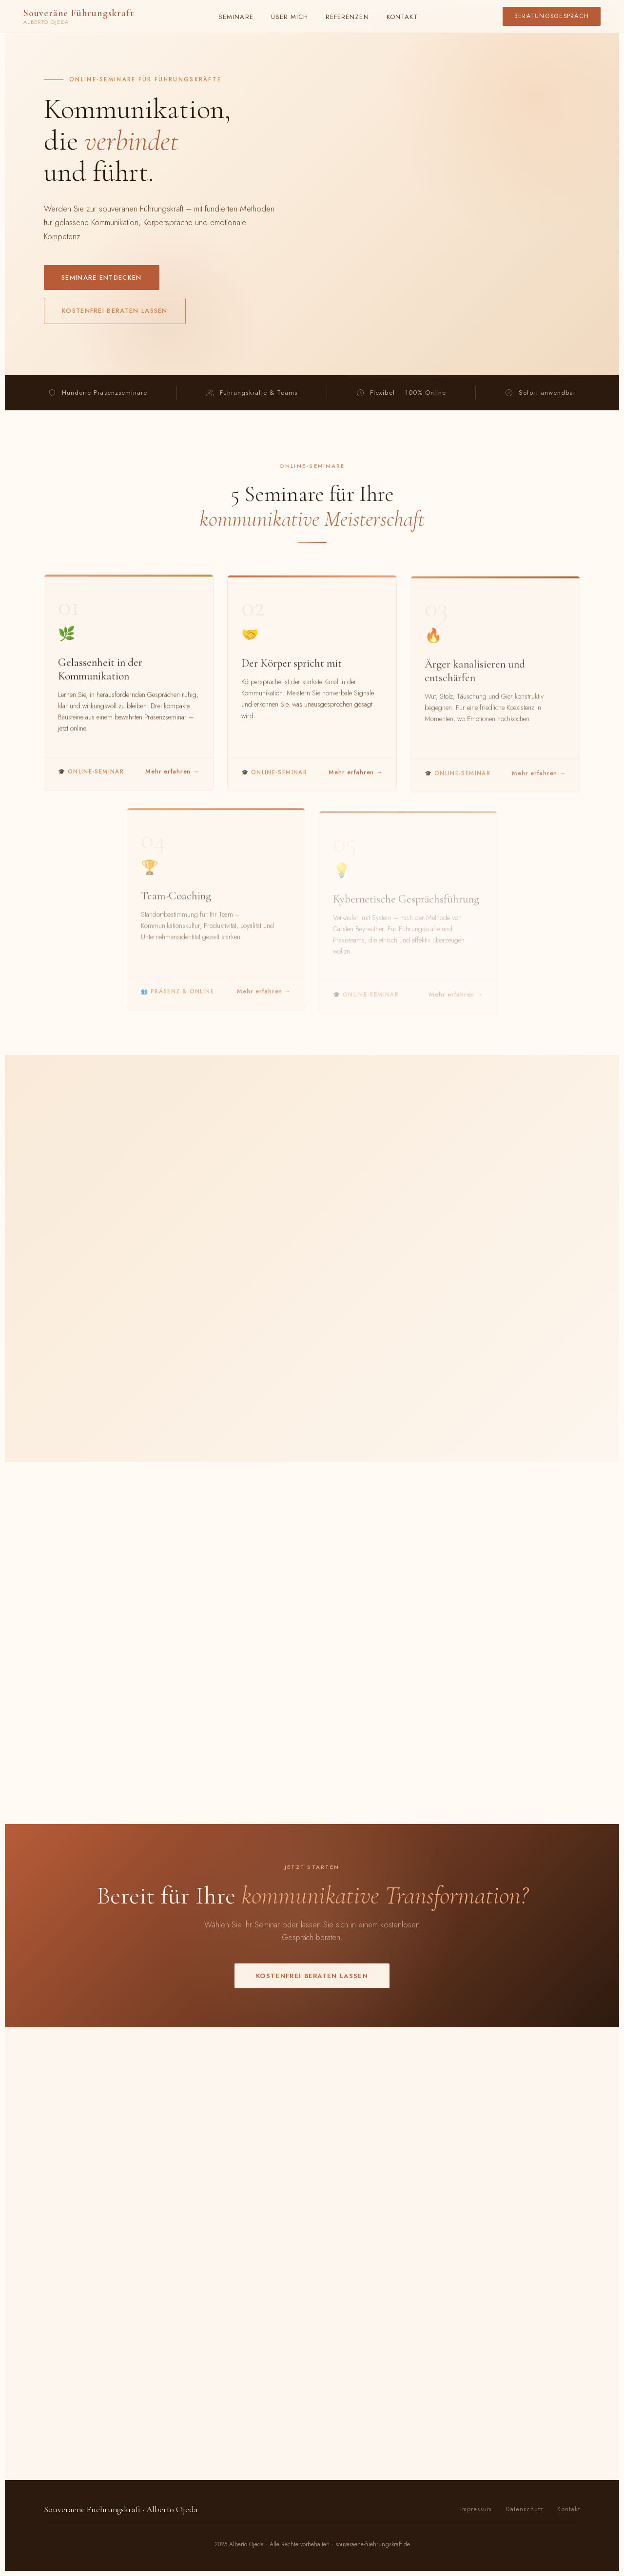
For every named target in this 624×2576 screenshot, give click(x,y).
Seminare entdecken (101, 277)
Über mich (289, 16)
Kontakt (402, 16)
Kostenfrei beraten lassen (115, 310)
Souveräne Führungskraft (78, 16)
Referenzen (347, 16)
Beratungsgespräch (551, 16)
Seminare (235, 16)
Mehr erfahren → (172, 775)
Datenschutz (525, 2509)
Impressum (476, 2509)
